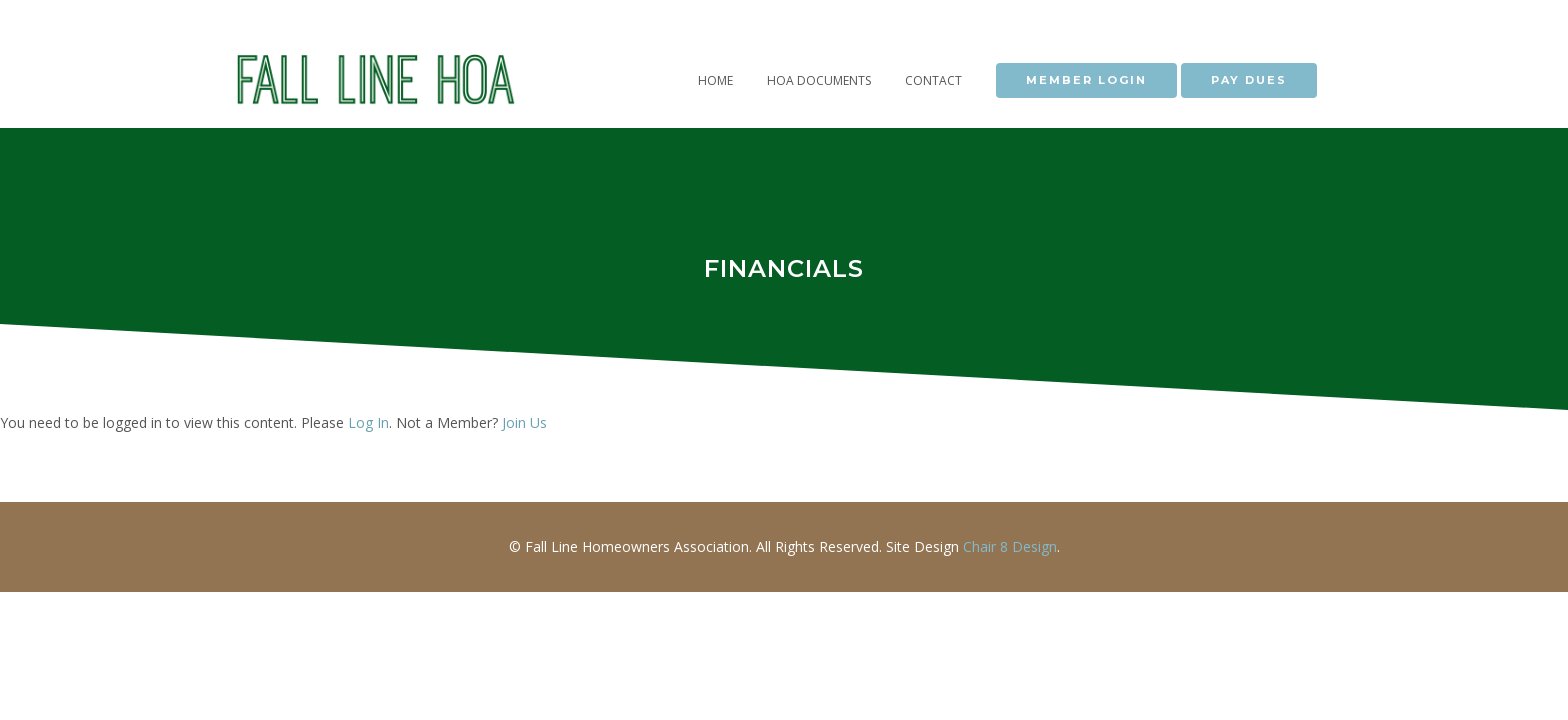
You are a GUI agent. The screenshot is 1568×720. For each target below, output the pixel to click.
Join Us (524, 422)
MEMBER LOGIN (1086, 80)
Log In (368, 422)
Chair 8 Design (1010, 546)
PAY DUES (1249, 80)
